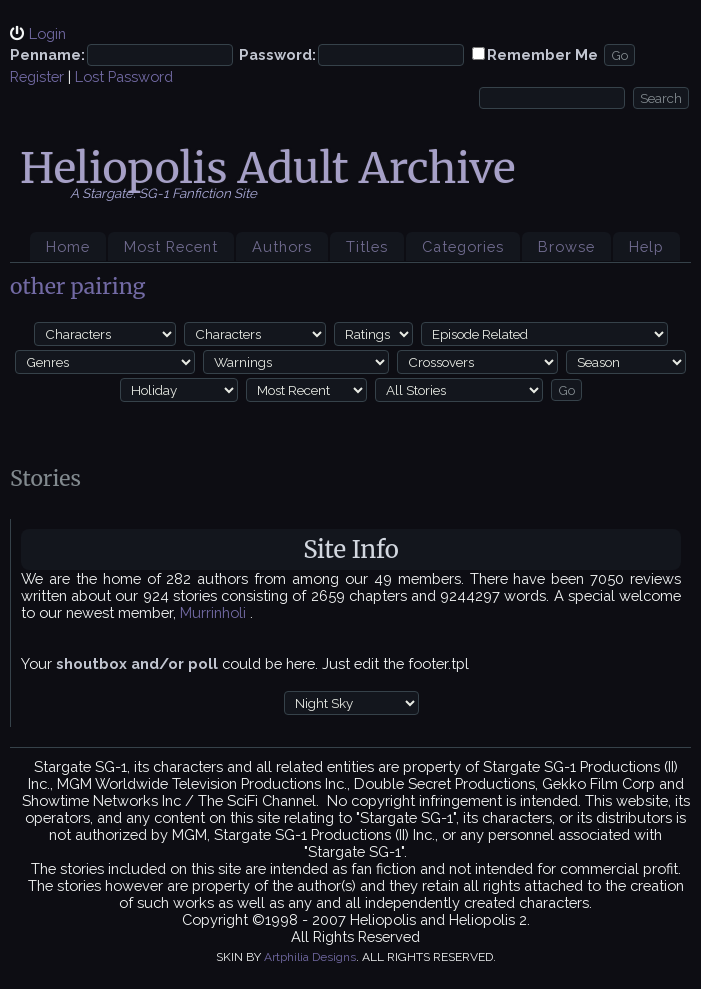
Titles (367, 246)
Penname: (47, 54)
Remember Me (542, 54)
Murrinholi (215, 612)
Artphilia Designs (310, 957)
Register (37, 76)
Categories (463, 246)
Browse (566, 246)
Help (646, 246)
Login (47, 33)
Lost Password (124, 76)
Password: (277, 54)
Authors (282, 246)
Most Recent (171, 246)
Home (68, 246)
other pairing (78, 286)
